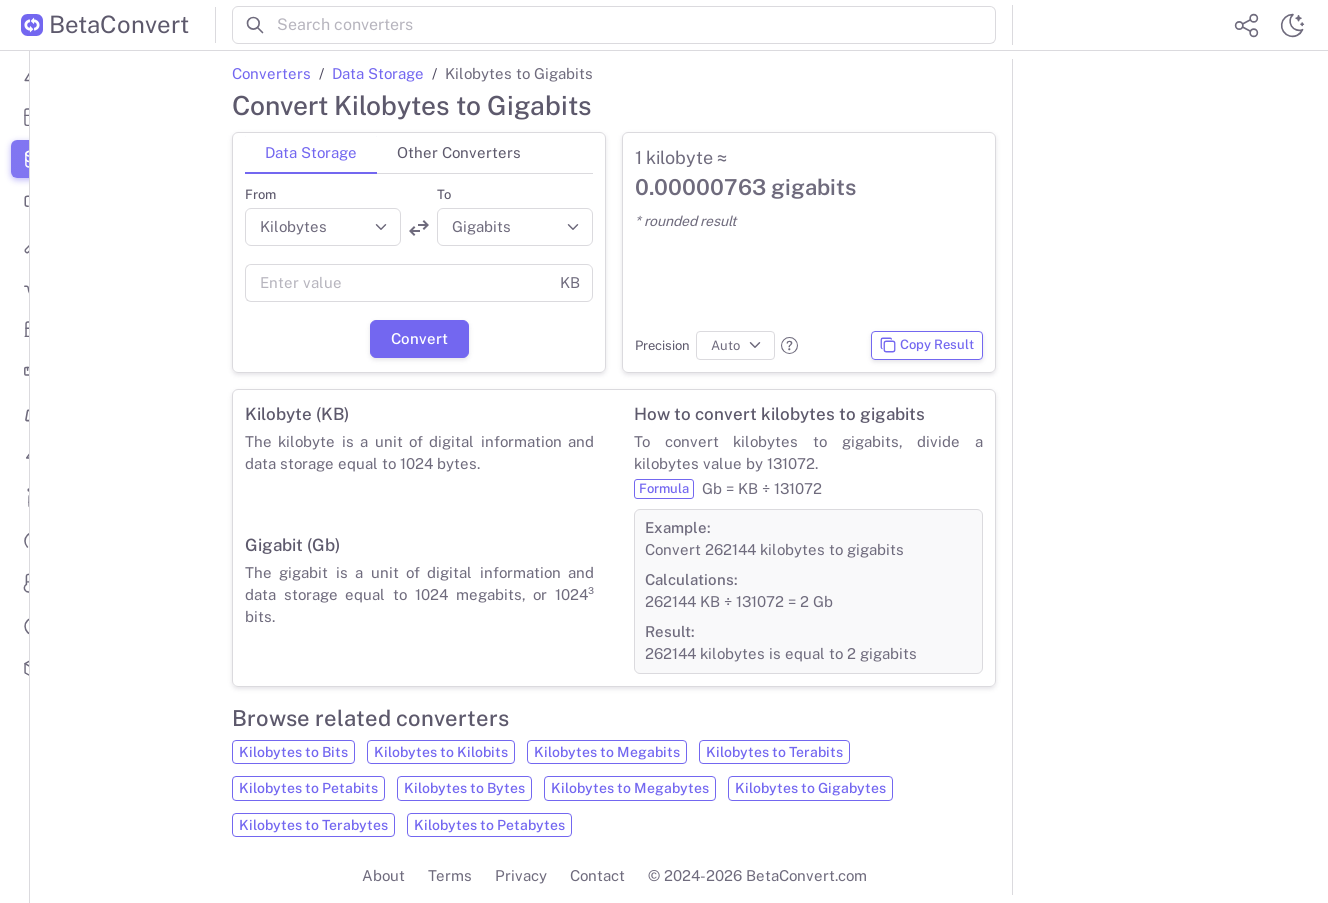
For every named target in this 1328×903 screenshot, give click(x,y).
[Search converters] (636, 25)
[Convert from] (323, 227)
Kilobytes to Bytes (464, 788)
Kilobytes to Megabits (607, 752)
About (383, 875)
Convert (419, 338)
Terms (450, 875)
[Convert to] (515, 227)
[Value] (396, 283)
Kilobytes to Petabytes (489, 825)
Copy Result (926, 345)
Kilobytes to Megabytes (630, 788)
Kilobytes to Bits (293, 752)
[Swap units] (419, 228)
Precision (662, 345)
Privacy (521, 875)
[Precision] (735, 346)
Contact (597, 875)
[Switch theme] (1292, 25)
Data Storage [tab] (311, 152)
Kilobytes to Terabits (774, 752)
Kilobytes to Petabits (308, 788)
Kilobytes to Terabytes (313, 825)
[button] (789, 345)
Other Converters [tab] (459, 152)
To (444, 194)
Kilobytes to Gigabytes (810, 788)
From (260, 194)
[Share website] (1246, 25)
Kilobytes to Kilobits (441, 752)
